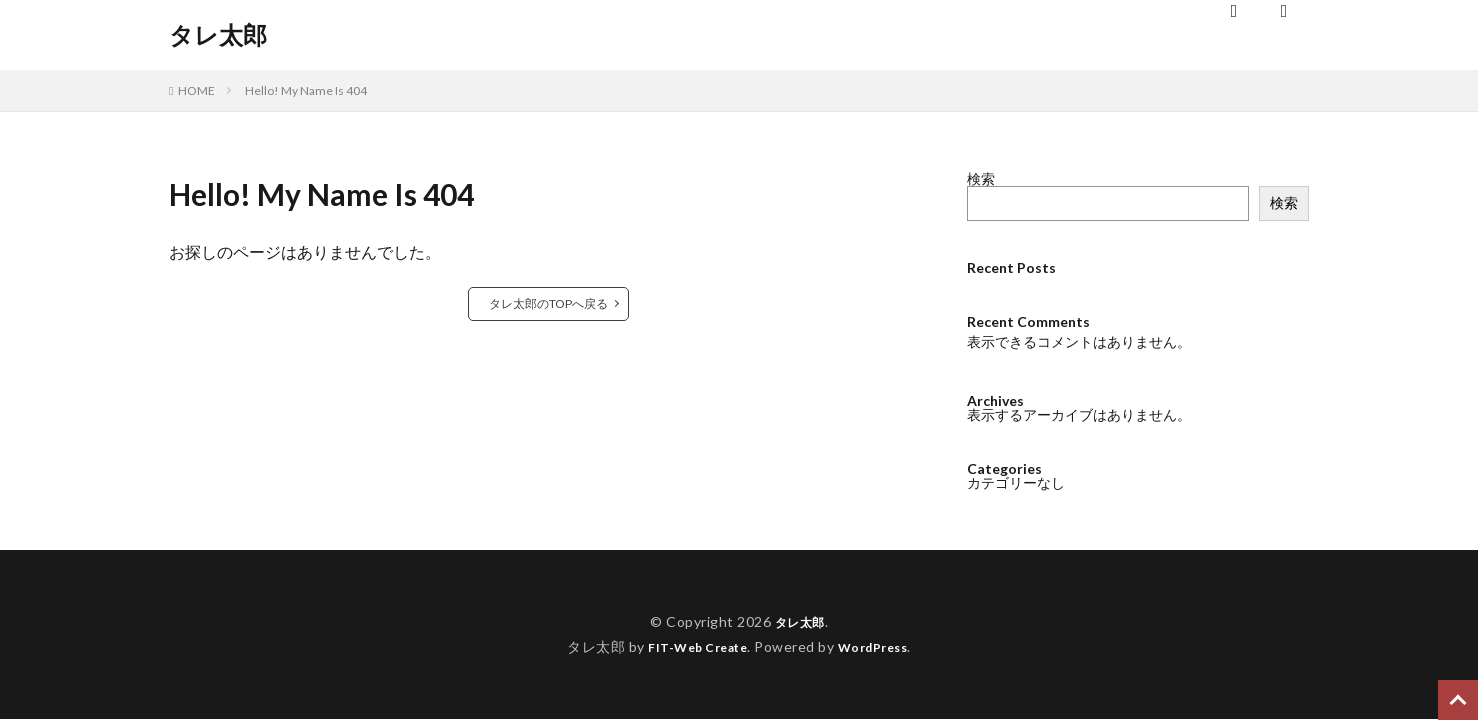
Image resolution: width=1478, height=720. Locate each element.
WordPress (880, 646)
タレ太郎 (218, 35)
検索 (981, 178)
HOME (196, 90)
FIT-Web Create (692, 646)
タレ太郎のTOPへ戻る (548, 303)
